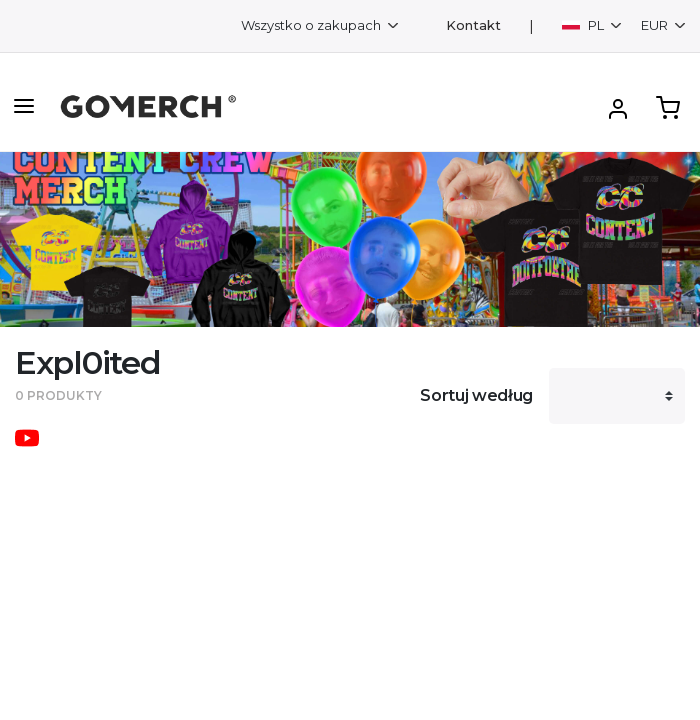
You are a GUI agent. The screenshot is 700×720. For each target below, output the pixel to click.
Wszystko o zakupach (312, 25)
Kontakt (473, 25)
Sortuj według (476, 395)
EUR (656, 25)
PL (584, 25)
